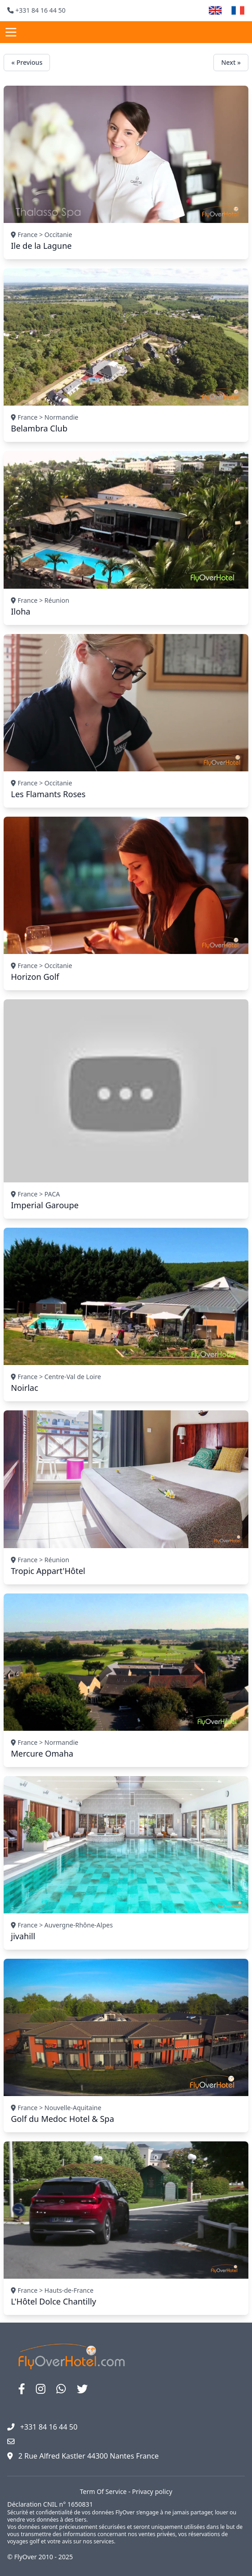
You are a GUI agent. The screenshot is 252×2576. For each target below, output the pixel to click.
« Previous (26, 62)
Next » (231, 62)
